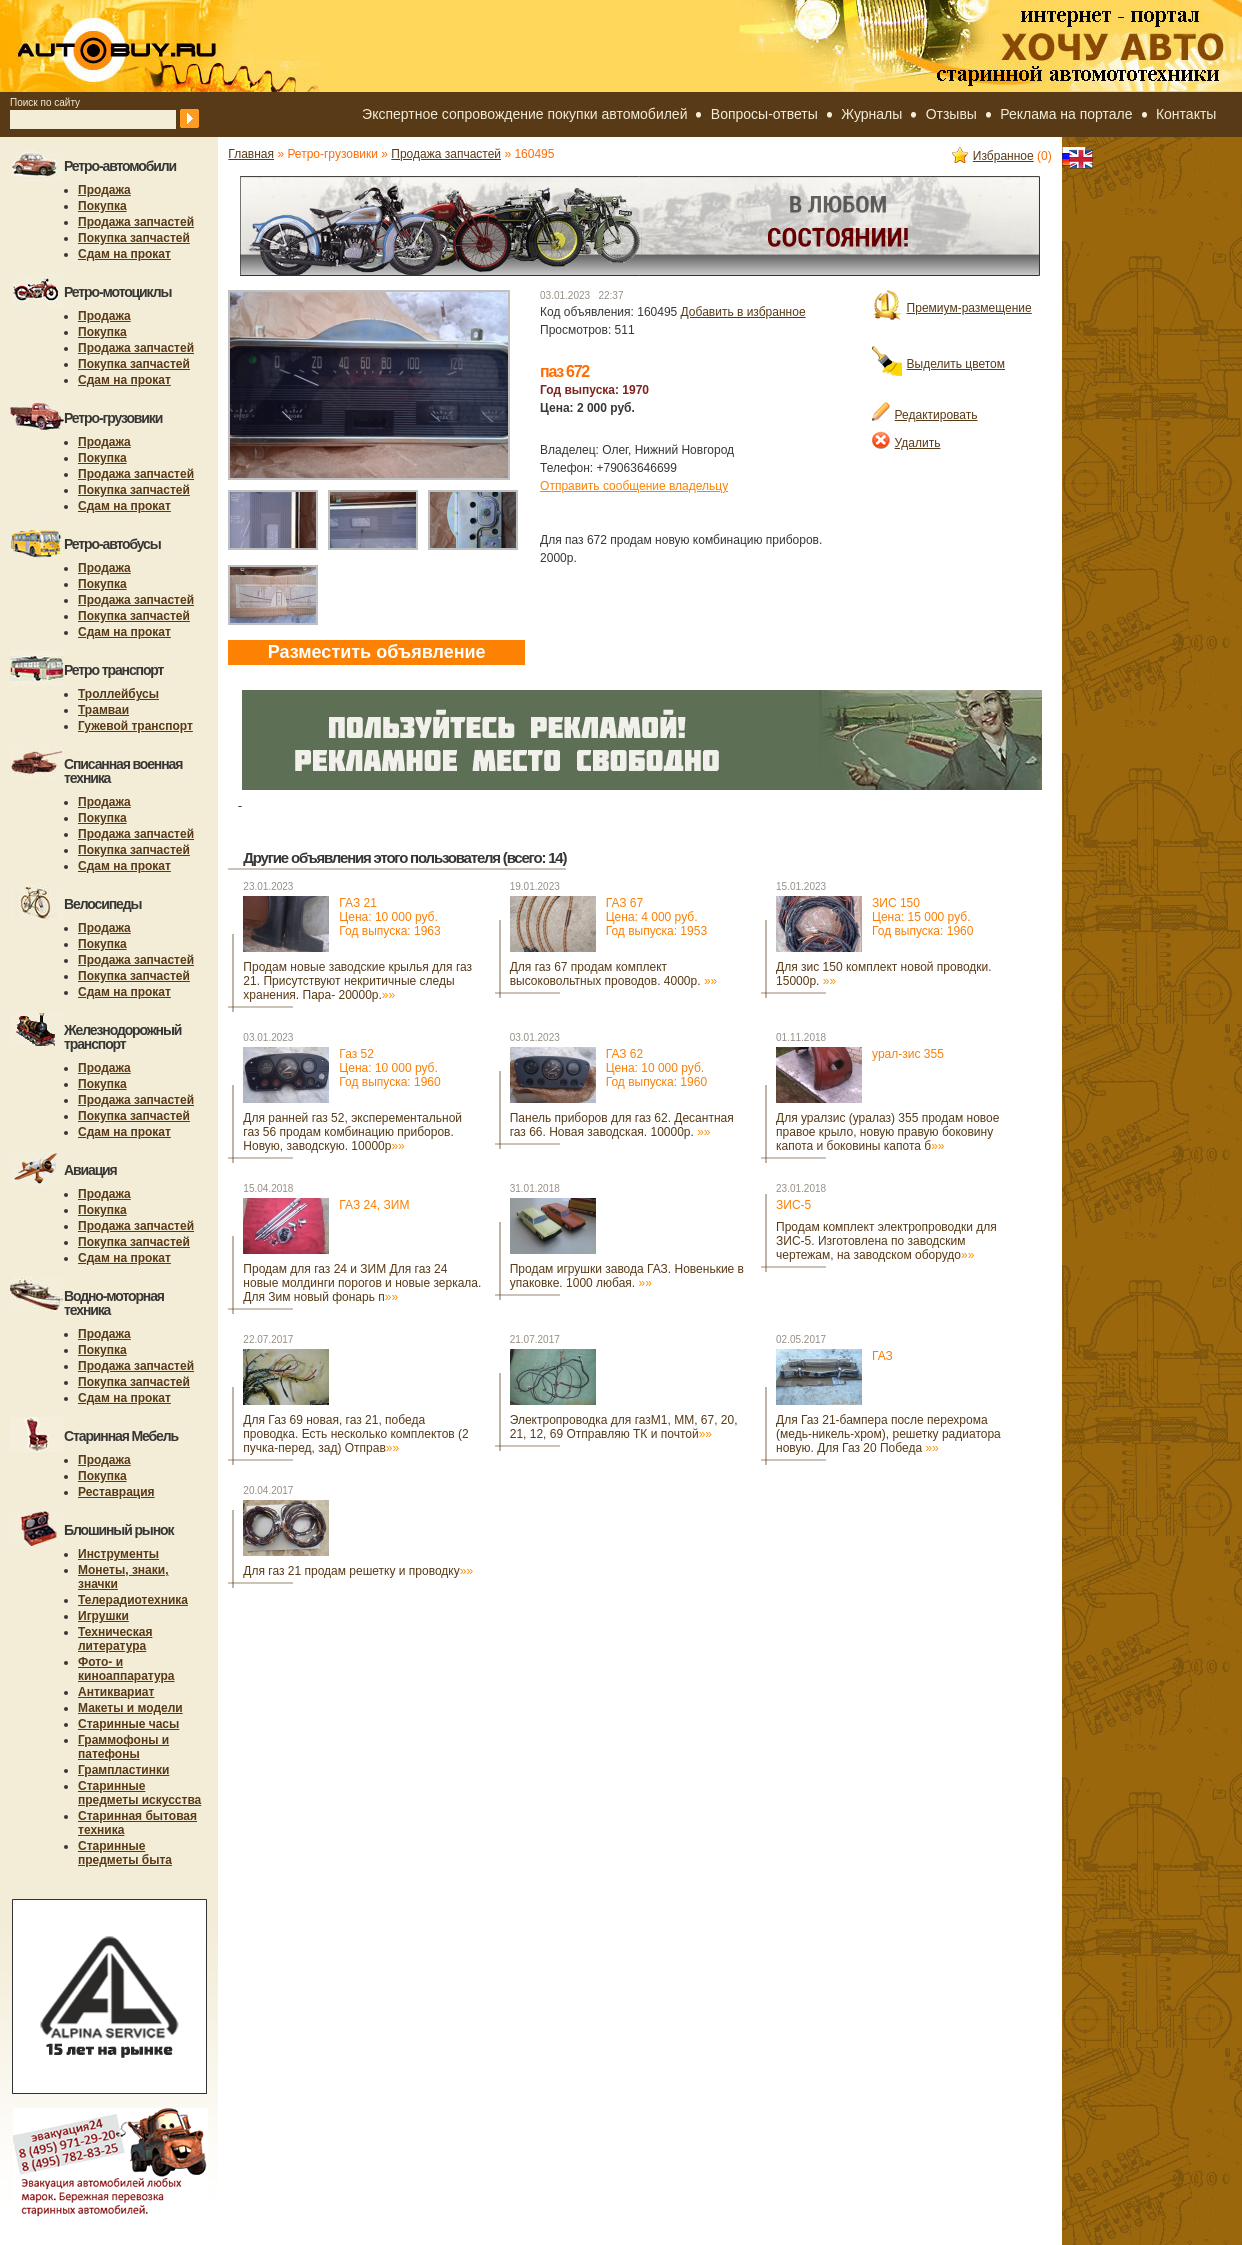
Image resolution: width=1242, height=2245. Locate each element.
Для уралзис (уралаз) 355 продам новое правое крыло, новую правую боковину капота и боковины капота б (887, 1132)
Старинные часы (128, 1724)
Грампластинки (123, 1770)
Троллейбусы (118, 694)
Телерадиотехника (133, 1600)
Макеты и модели (130, 1708)
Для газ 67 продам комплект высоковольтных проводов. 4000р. (614, 974)
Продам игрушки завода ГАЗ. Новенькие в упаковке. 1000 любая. (627, 1276)
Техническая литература (115, 1639)
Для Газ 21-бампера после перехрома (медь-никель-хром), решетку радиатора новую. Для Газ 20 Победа (888, 1434)
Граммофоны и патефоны (123, 1747)
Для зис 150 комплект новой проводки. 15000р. (884, 974)
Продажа (104, 190)
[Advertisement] (301, 1665)
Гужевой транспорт (135, 726)
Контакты (1186, 114)
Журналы (871, 114)
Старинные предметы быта (125, 1853)
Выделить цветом (938, 364)
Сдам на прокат (124, 254)
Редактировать (925, 415)
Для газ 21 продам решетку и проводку (358, 1571)
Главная (251, 154)
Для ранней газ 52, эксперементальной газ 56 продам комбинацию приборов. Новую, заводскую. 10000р (352, 1132)
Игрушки (103, 1616)
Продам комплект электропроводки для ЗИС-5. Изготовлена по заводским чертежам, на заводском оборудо (886, 1241)
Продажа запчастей (136, 222)
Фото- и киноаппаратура (126, 1669)
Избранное (993, 156)
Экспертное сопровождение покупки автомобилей (524, 114)
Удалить (906, 443)
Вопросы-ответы (764, 114)
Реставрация (116, 1492)
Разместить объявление (377, 652)
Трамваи (103, 710)
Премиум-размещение (952, 308)
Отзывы (951, 114)
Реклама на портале (1066, 114)
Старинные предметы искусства (139, 1793)
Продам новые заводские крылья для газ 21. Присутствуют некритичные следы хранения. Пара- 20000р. (357, 981)
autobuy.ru (166, 46)
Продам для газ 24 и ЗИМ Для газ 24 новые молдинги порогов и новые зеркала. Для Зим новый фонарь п (362, 1283)
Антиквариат (116, 1692)
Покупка (102, 206)
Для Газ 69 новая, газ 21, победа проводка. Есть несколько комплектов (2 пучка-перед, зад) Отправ (355, 1434)
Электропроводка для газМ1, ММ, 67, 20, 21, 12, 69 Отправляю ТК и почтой (624, 1427)
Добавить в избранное (743, 312)
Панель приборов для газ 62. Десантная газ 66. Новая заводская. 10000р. (622, 1125)
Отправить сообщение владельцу (634, 486)
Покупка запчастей (134, 238)
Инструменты (118, 1554)
